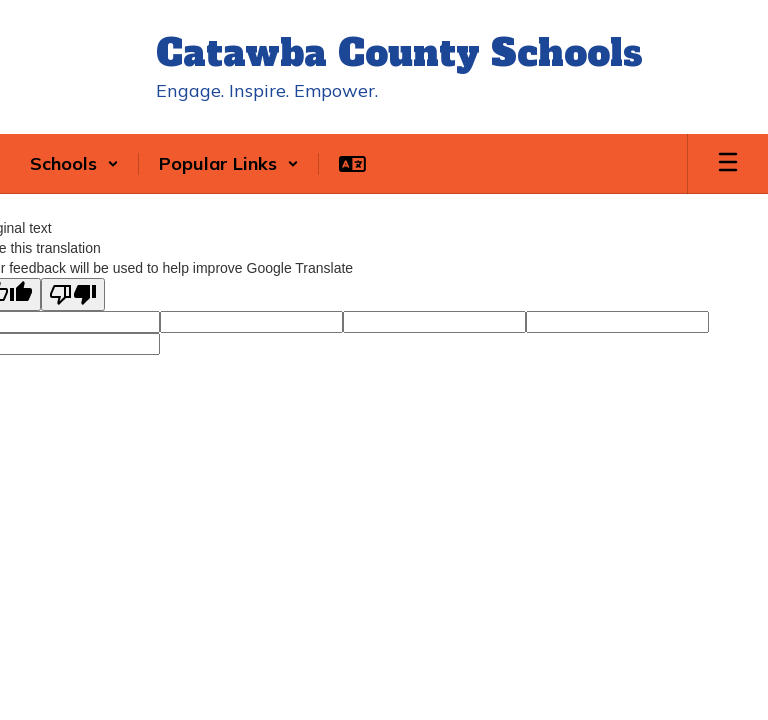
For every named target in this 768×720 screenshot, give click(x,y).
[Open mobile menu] (728, 164)
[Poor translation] (73, 294)
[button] (74, 164)
